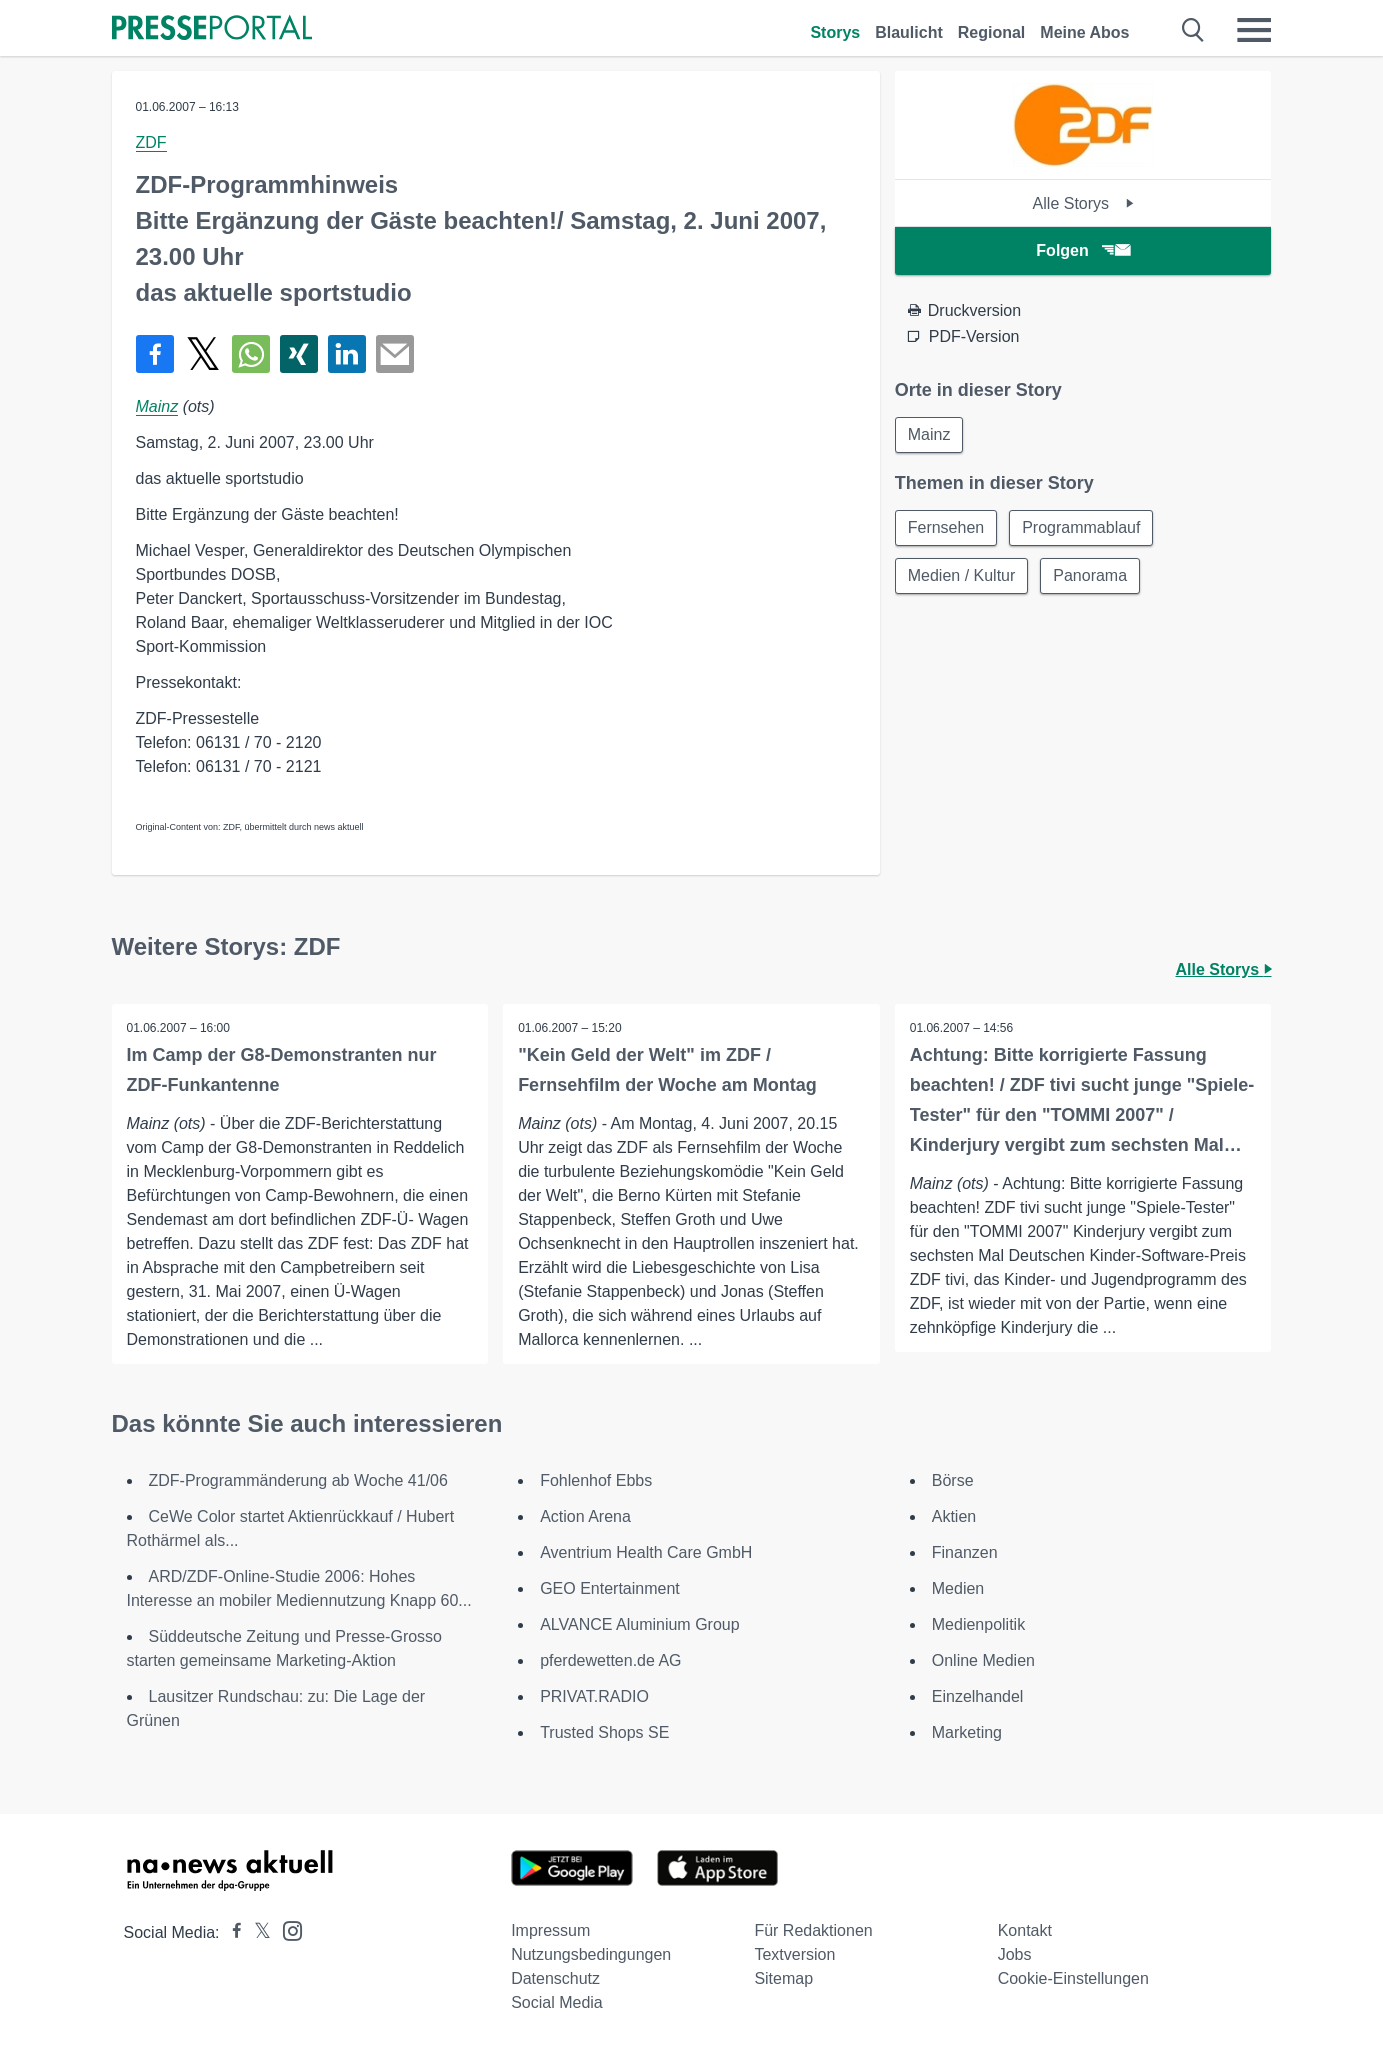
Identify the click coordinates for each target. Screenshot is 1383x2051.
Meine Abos (1084, 32)
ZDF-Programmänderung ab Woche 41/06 (298, 1480)
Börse (953, 1480)
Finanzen (965, 1552)
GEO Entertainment (610, 1588)
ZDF (151, 142)
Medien (958, 1588)
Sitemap (783, 1978)
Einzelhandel (978, 1696)
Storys (835, 32)
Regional (992, 32)
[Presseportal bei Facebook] (231, 1932)
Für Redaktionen (813, 1930)
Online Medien (983, 1660)
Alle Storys (1083, 203)
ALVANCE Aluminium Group (639, 1624)
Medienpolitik (978, 1624)
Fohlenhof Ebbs (596, 1480)
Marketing (967, 1732)
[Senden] (395, 354)
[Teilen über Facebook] (155, 354)
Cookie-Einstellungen (1073, 1978)
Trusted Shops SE (604, 1732)
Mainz (157, 406)
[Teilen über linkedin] (347, 354)
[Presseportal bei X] (256, 1932)
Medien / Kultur (962, 575)
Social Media (557, 2002)
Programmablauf (1081, 527)
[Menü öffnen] (1254, 30)
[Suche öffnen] (1193, 30)
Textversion (794, 1954)
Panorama (1090, 575)
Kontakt (1025, 1930)
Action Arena (585, 1516)
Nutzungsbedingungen (591, 1954)
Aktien (954, 1516)
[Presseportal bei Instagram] (286, 1929)
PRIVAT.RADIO (594, 1696)
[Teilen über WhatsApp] (251, 354)
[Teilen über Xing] (299, 354)
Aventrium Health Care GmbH (646, 1552)
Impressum (550, 1930)
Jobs (1015, 1954)
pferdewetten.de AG (610, 1660)
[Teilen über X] (203, 354)
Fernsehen (946, 527)
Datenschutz (555, 1978)
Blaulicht (909, 32)
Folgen (1082, 250)
